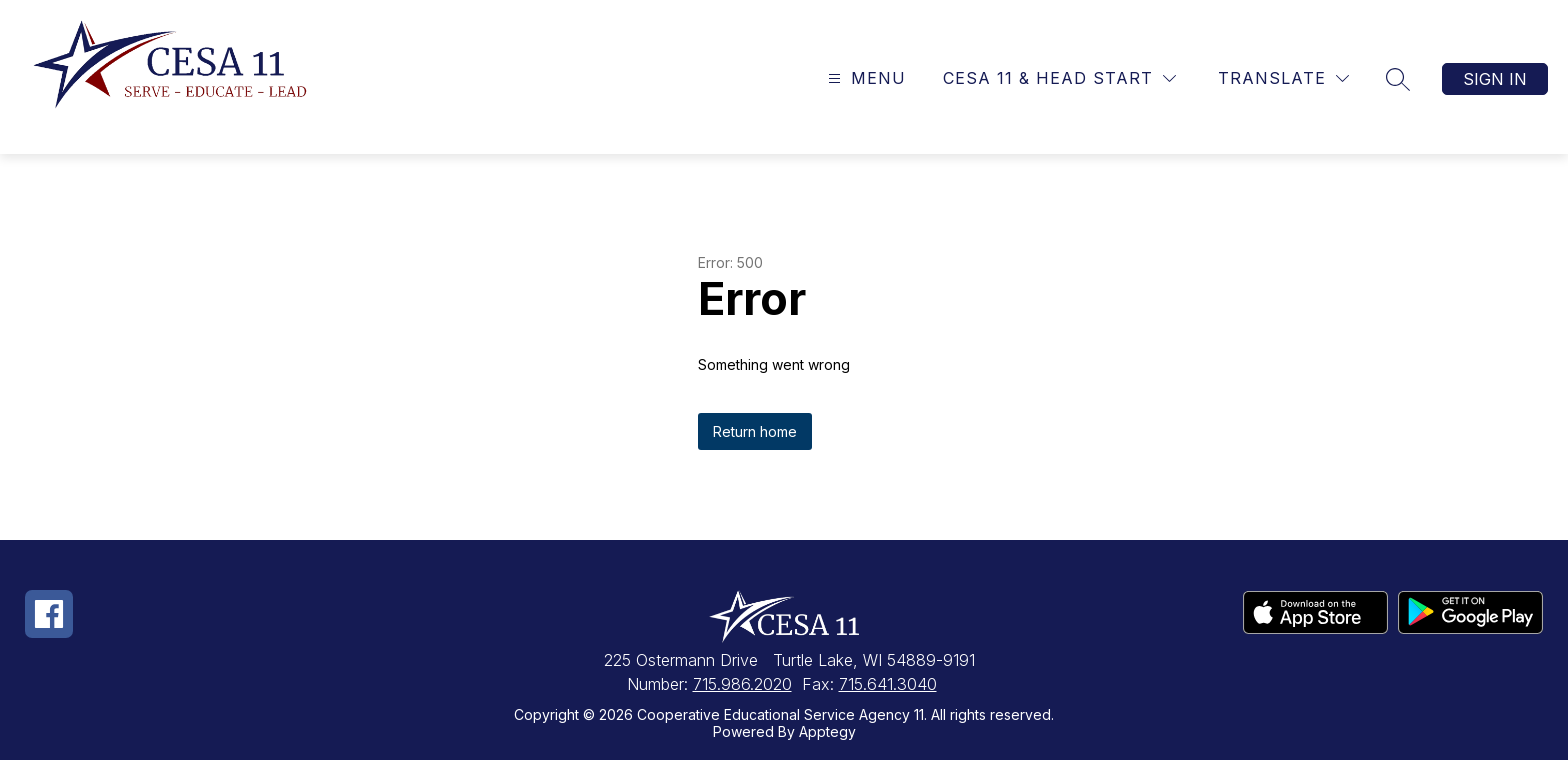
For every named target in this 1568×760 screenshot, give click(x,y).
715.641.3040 (888, 684)
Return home (755, 431)
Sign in (1495, 79)
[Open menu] (864, 78)
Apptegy (827, 731)
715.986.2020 (742, 684)
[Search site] (1398, 79)
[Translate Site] (1283, 78)
